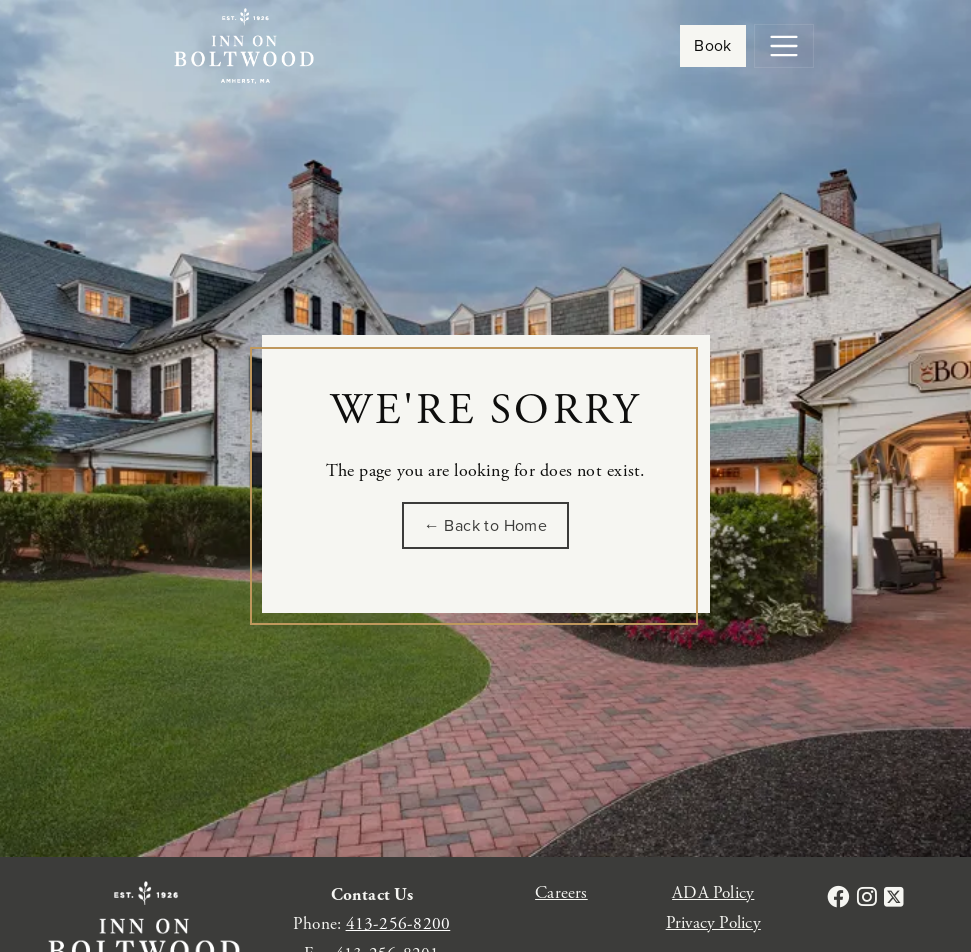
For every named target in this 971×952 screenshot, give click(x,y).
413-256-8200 (398, 924)
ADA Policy (713, 893)
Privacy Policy (713, 923)
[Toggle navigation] (784, 46)
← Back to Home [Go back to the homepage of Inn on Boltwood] (486, 525)
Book (713, 45)
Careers (561, 893)
